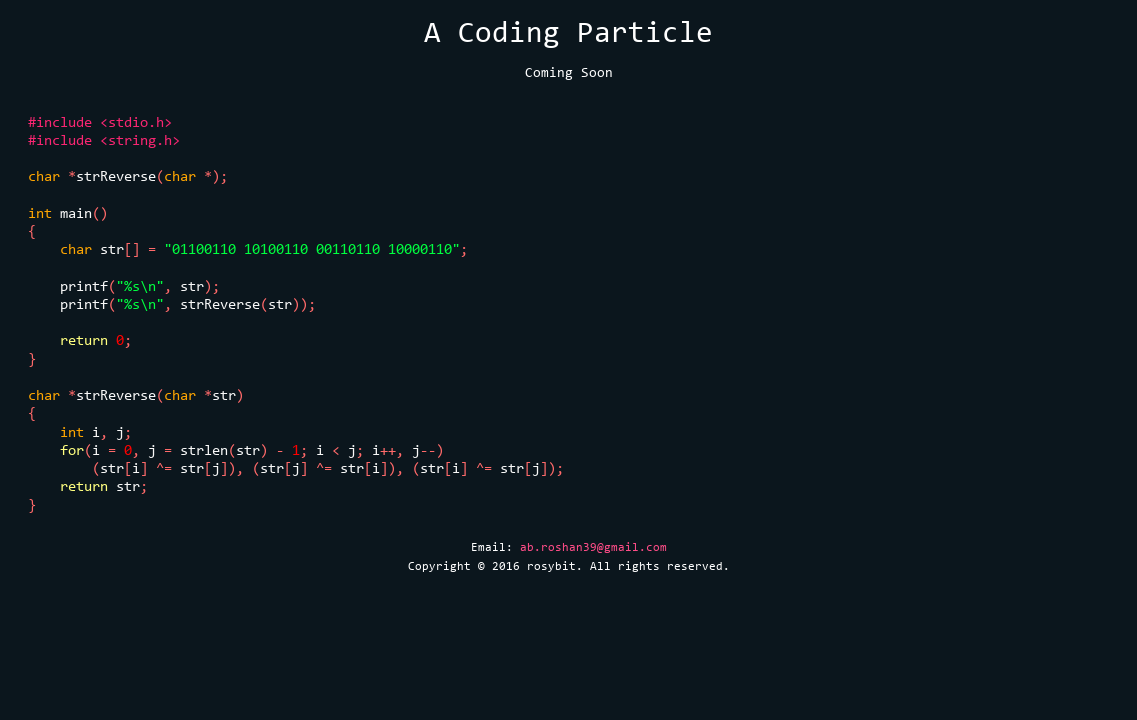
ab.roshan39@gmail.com (593, 547)
